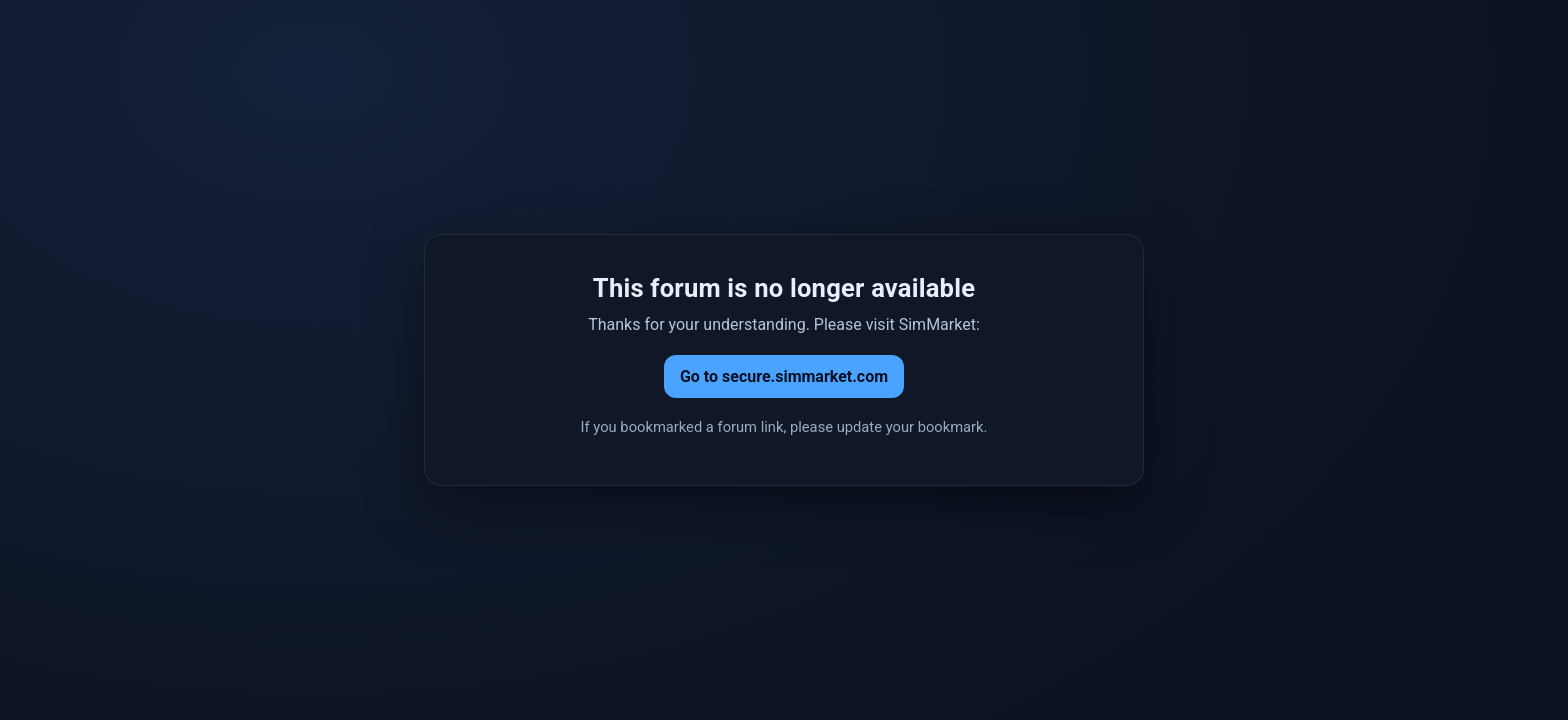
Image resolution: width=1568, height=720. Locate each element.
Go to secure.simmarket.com (784, 376)
